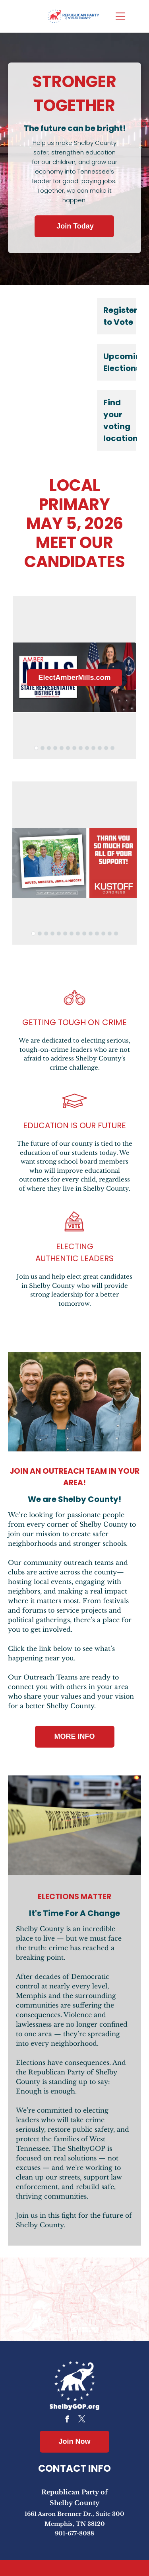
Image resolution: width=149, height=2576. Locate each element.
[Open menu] (120, 16)
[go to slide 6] (68, 748)
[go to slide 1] (36, 748)
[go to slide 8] (80, 748)
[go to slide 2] (42, 748)
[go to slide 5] (61, 748)
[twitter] (82, 2420)
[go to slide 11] (99, 748)
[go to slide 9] (87, 748)
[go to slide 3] (48, 748)
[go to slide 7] (74, 748)
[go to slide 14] (116, 933)
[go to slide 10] (93, 748)
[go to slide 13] (112, 748)
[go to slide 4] (55, 748)
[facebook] (67, 2420)
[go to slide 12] (106, 748)
